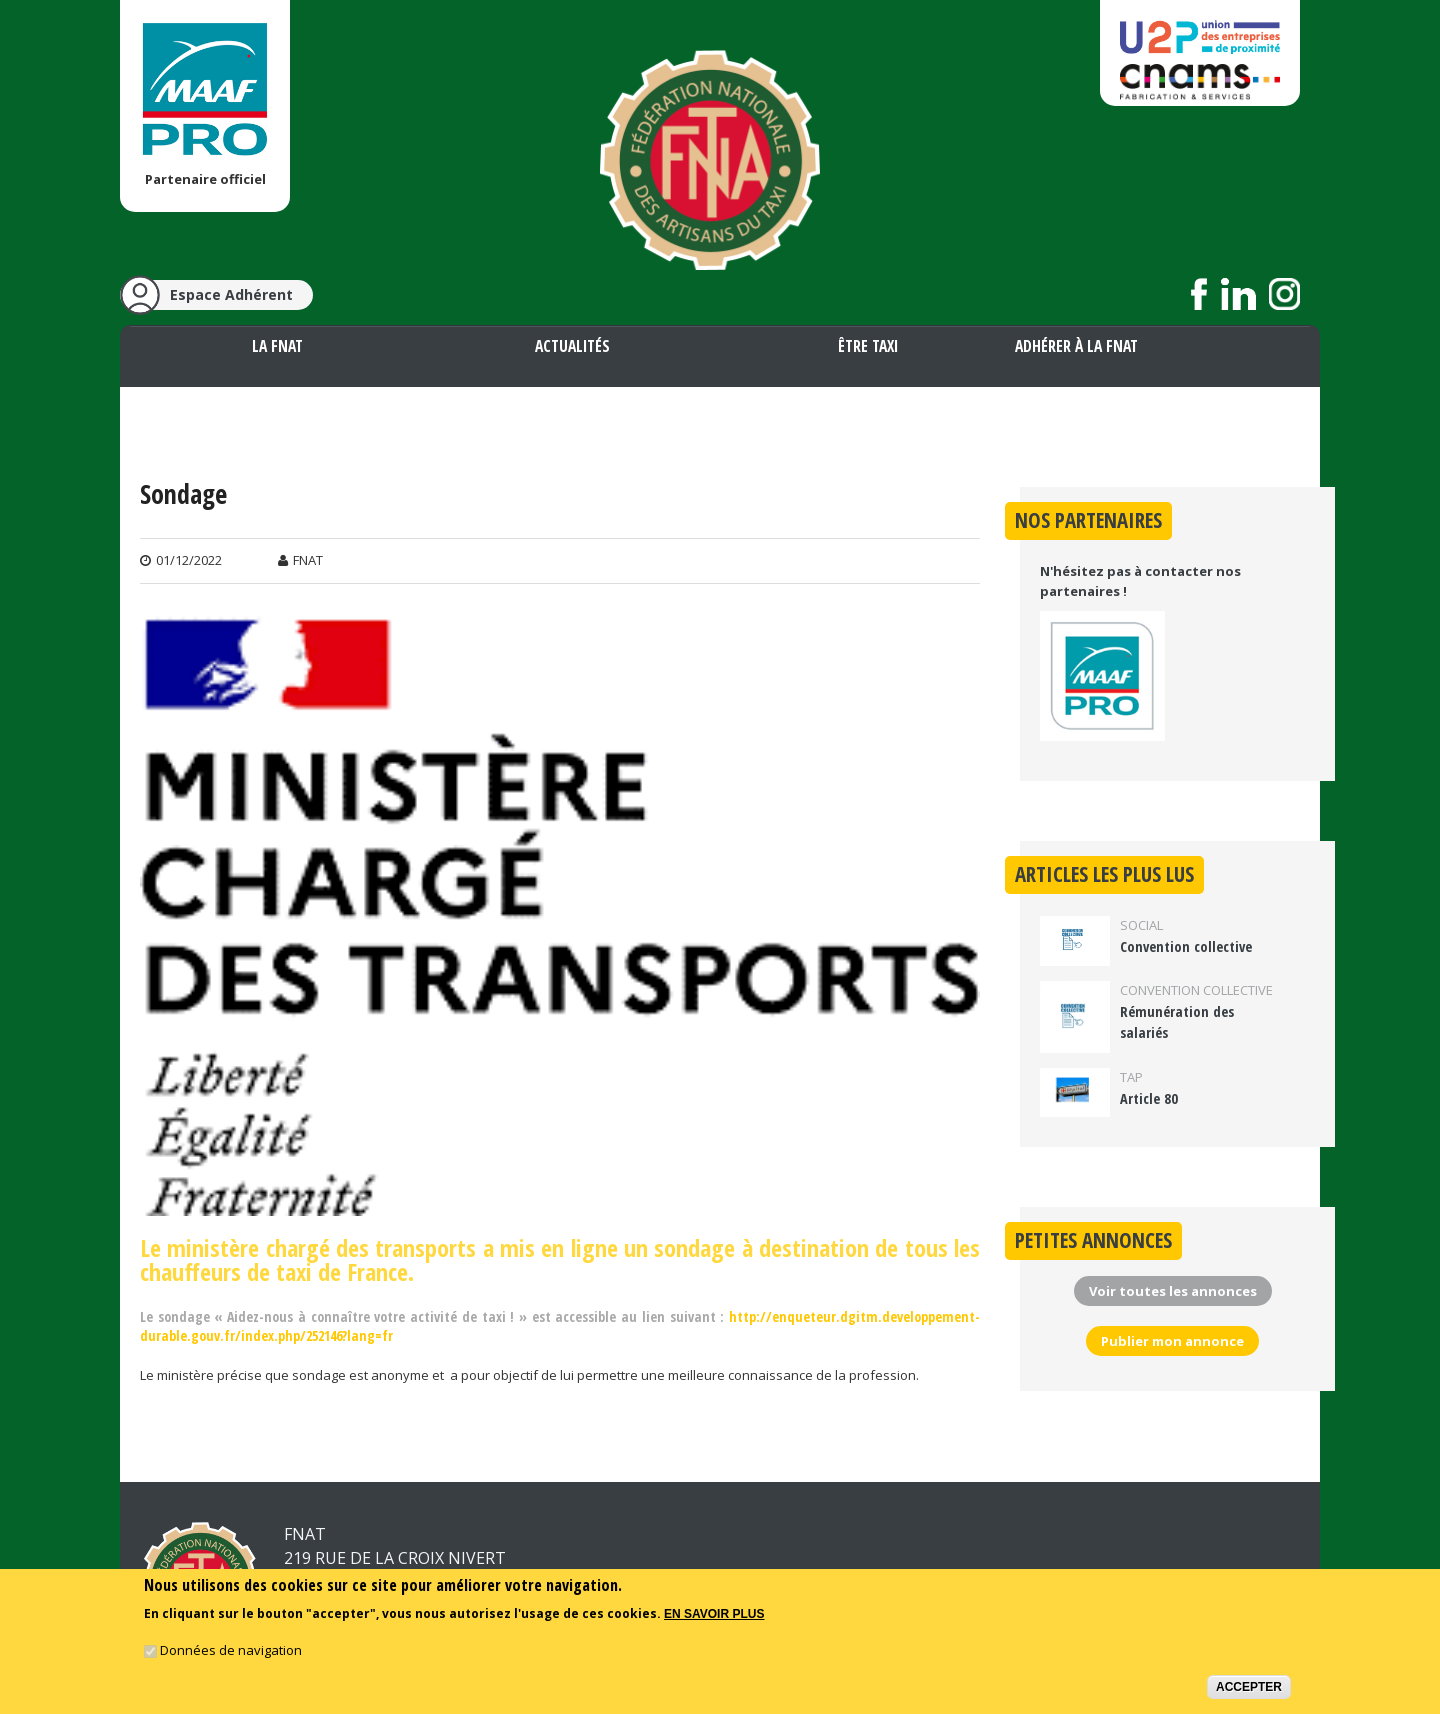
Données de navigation (231, 1650)
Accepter (1249, 1687)
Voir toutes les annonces (1173, 1291)
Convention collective (1186, 946)
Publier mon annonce (1172, 1341)
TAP (1131, 1077)
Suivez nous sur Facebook (1199, 294)
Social (1141, 925)
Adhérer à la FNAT (1076, 346)
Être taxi (868, 346)
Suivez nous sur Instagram (1284, 294)
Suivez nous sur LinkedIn (1238, 294)
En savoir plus (714, 1614)
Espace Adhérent (231, 294)
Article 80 (1149, 1098)
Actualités (572, 346)
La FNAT (277, 346)
